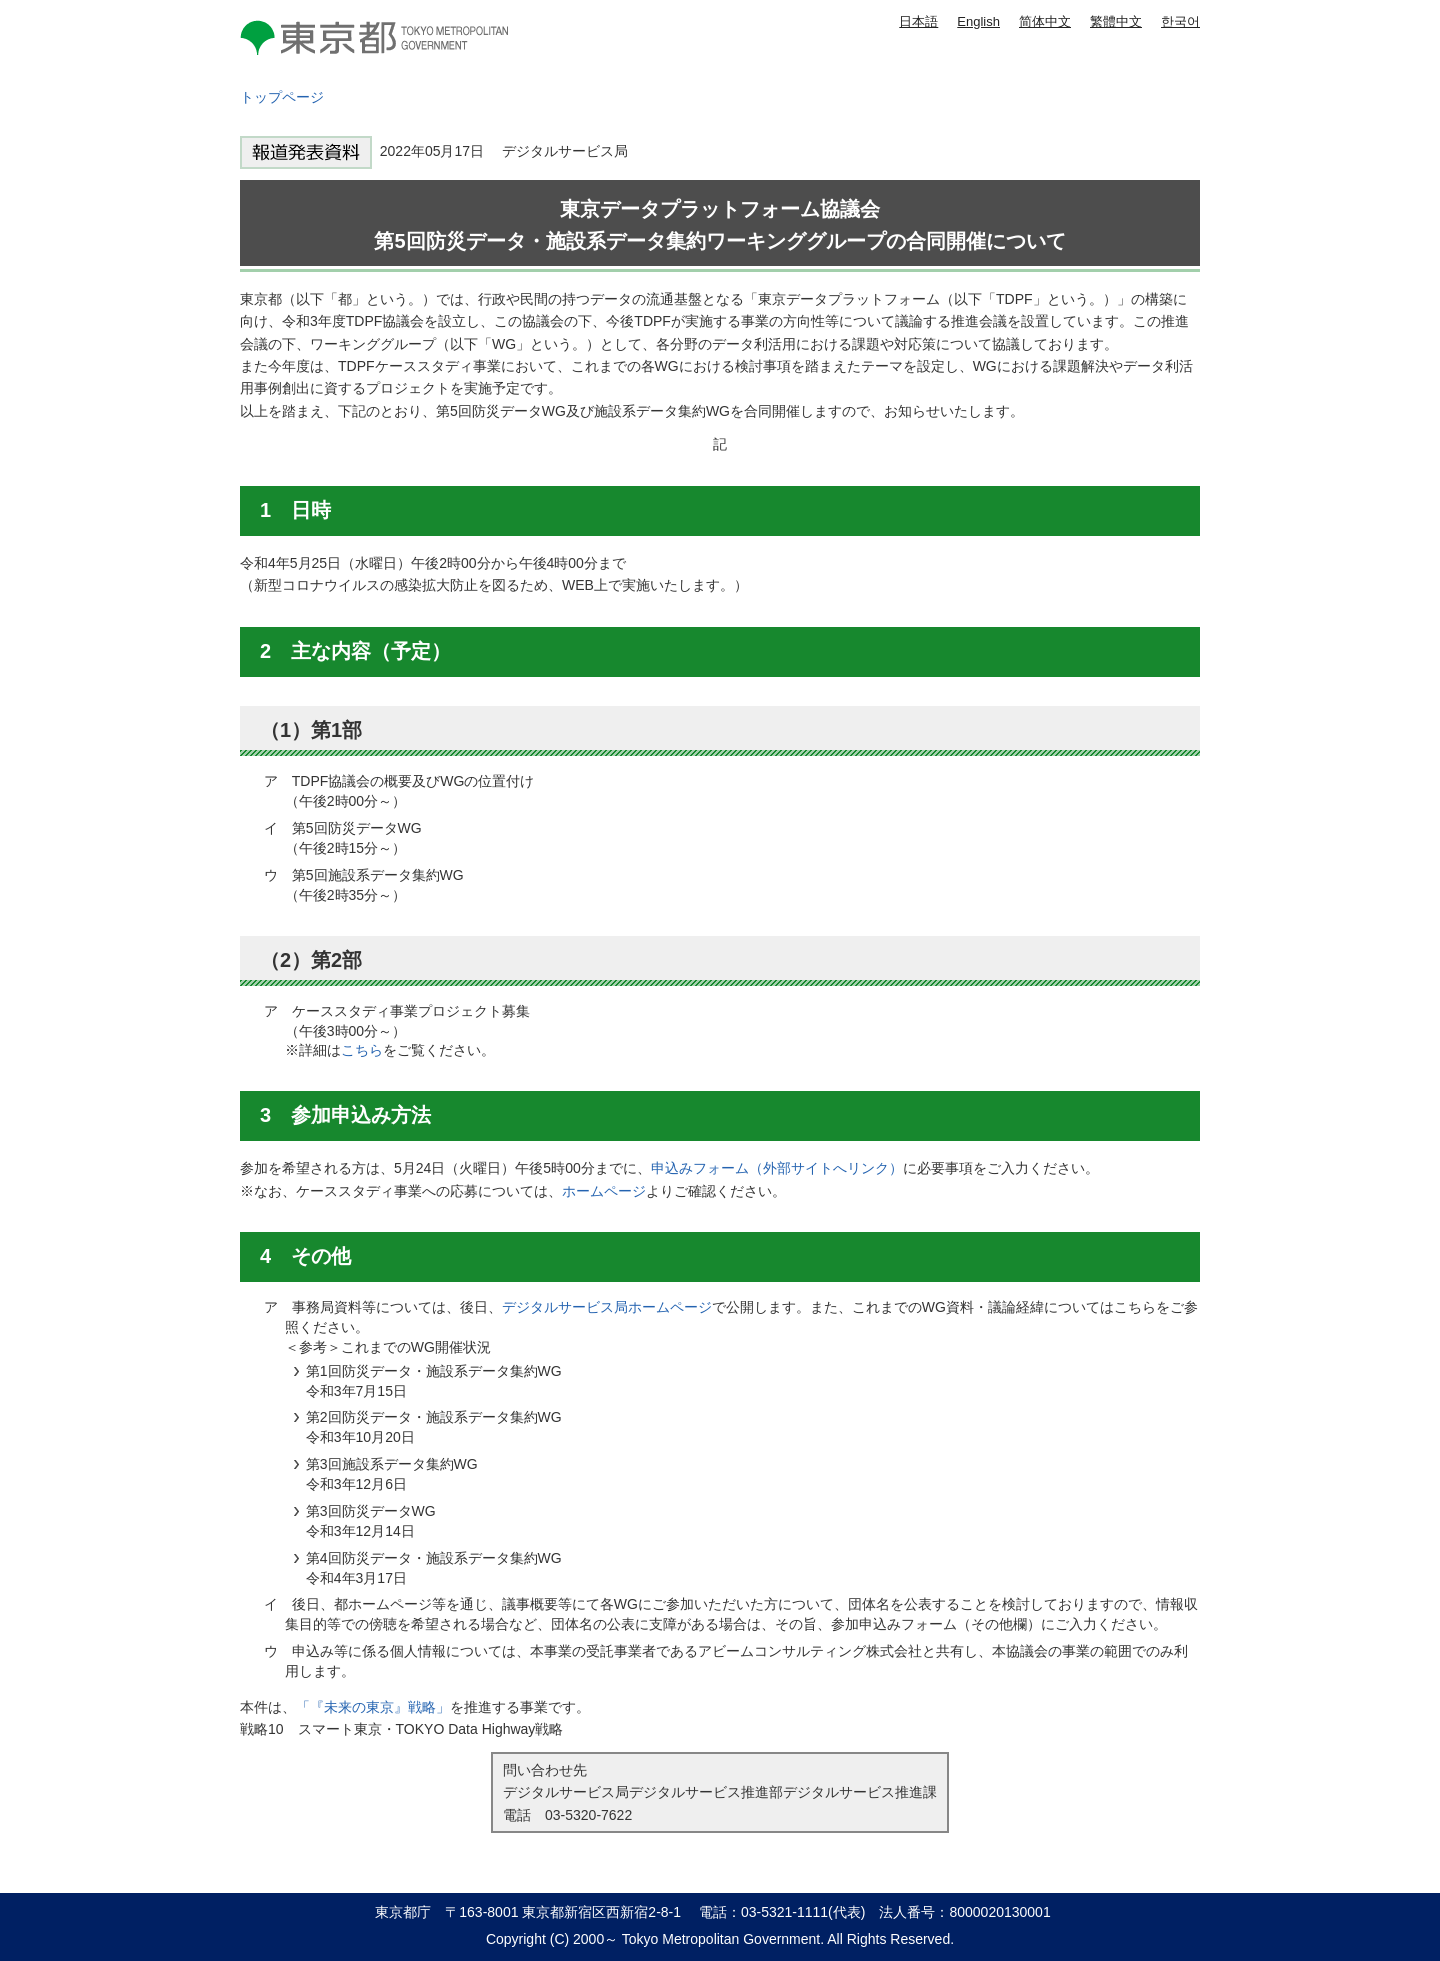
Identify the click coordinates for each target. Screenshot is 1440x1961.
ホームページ (604, 1191)
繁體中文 (1116, 21)
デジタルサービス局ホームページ (607, 1307)
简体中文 (1045, 21)
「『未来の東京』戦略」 (373, 1707)
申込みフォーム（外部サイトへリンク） (777, 1168)
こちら (362, 1050)
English (978, 21)
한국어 (1180, 21)
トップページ (282, 97)
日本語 (918, 21)
